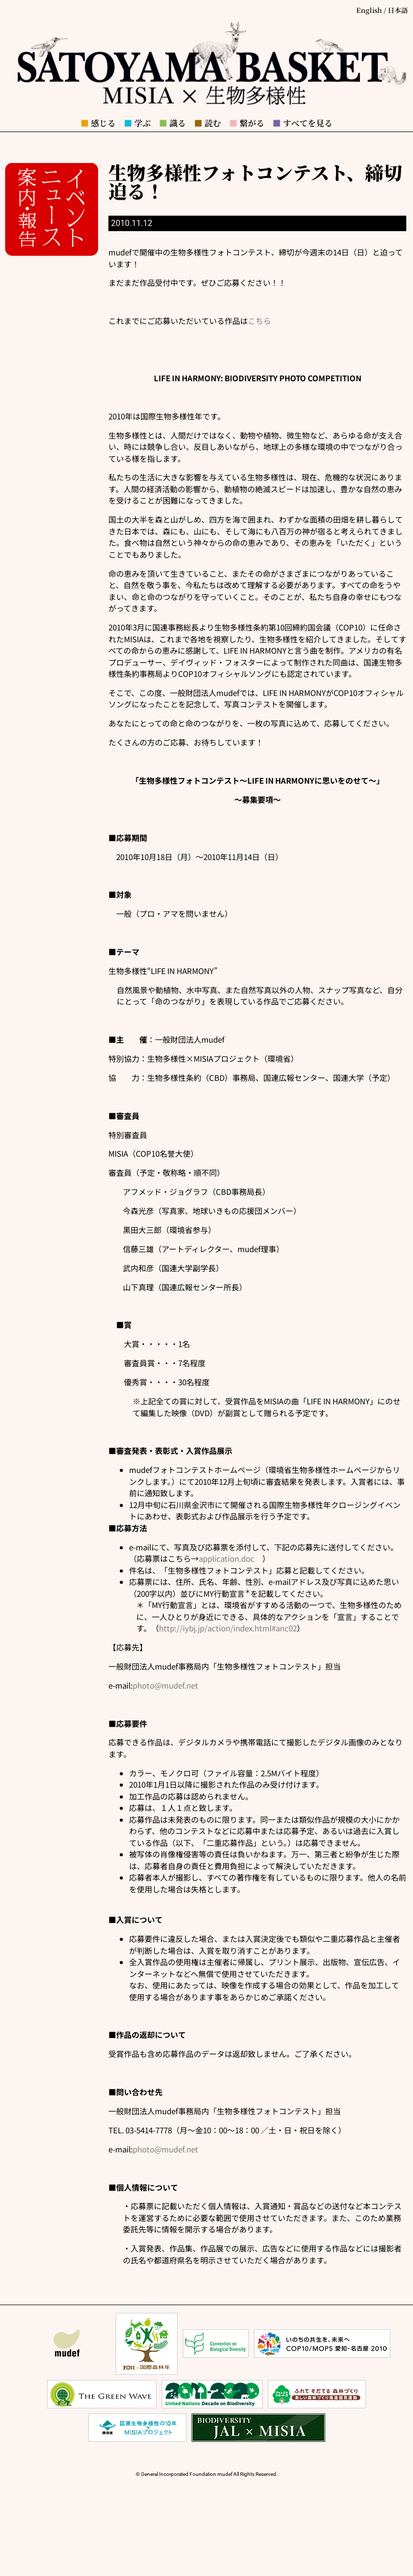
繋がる (246, 123)
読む (207, 123)
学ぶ (137, 123)
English (369, 10)
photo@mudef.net (165, 1685)
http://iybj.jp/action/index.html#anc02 (228, 1628)
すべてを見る (302, 123)
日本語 (398, 10)
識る (172, 123)
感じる (98, 123)
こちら (259, 320)
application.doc (227, 1558)
